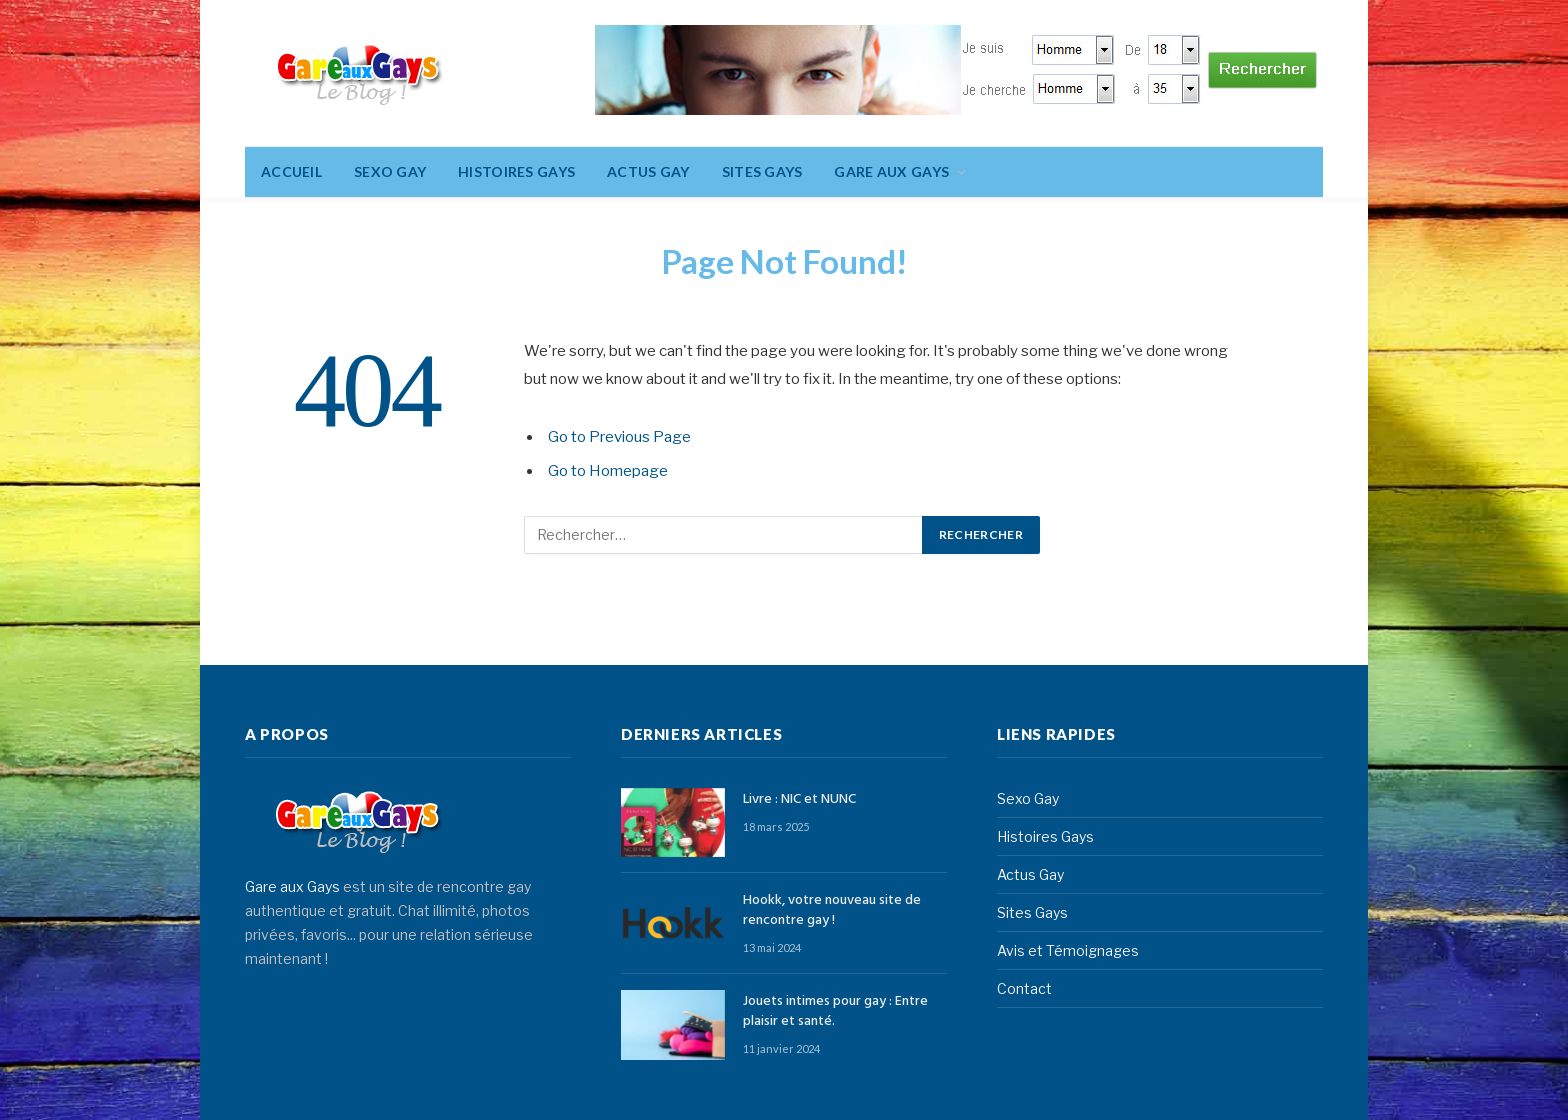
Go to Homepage (608, 471)
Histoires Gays (516, 171)
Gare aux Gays (292, 886)
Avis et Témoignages (1068, 950)
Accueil (291, 171)
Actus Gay (648, 171)
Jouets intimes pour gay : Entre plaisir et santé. (835, 1012)
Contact (1024, 988)
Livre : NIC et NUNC (799, 800)
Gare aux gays (891, 171)
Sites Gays (762, 171)
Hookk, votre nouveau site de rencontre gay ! (832, 911)
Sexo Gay (390, 171)
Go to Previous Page (619, 437)
